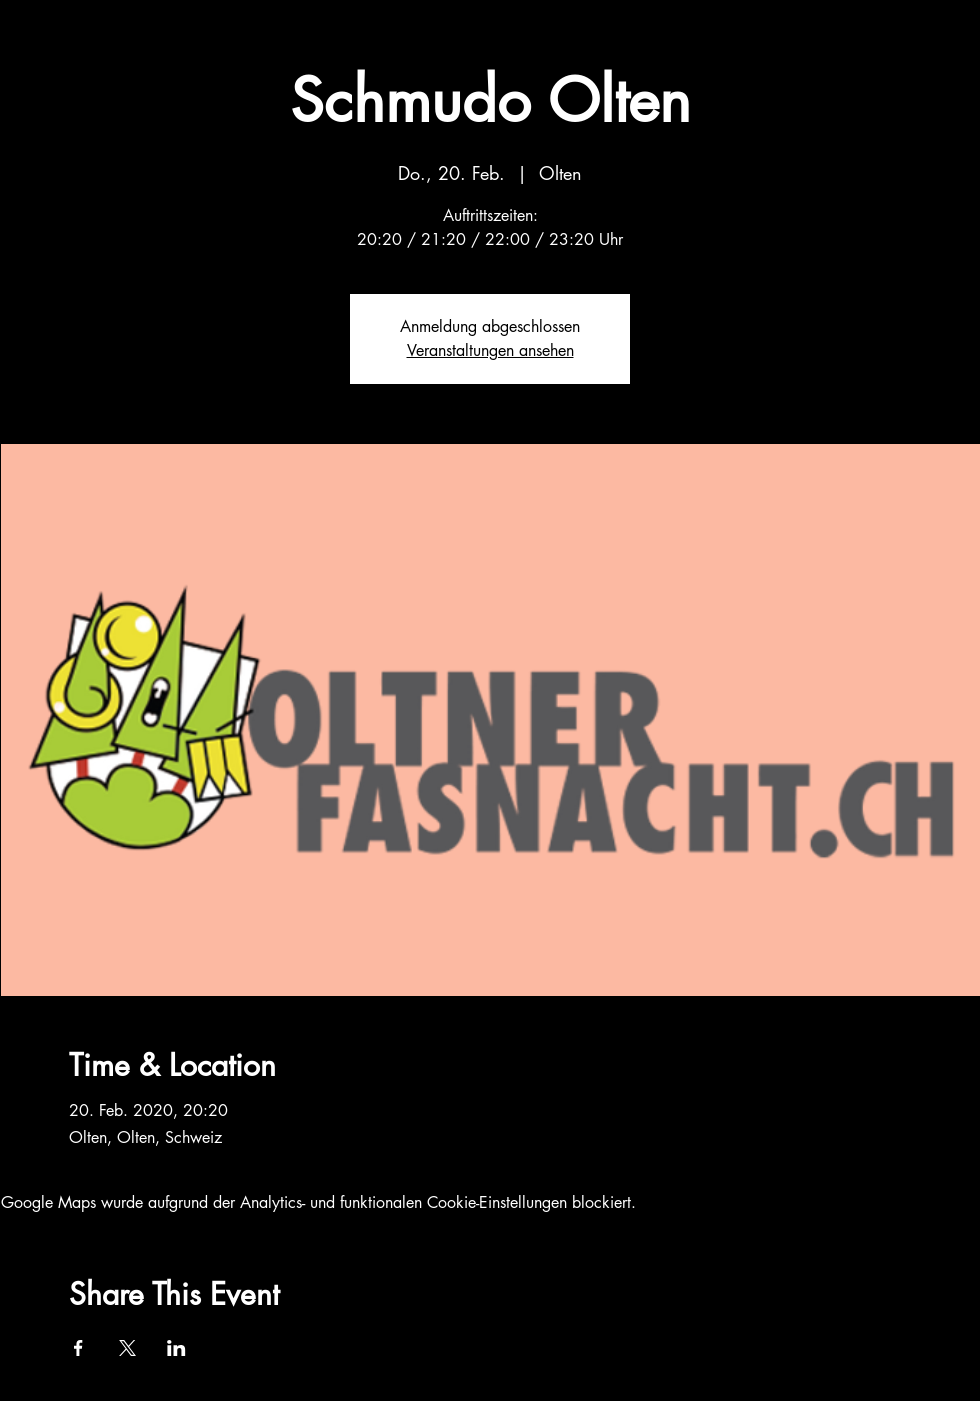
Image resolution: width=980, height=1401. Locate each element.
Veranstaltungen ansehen (490, 350)
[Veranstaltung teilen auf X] (127, 1348)
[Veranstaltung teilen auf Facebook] (78, 1348)
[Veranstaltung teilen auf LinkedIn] (176, 1348)
